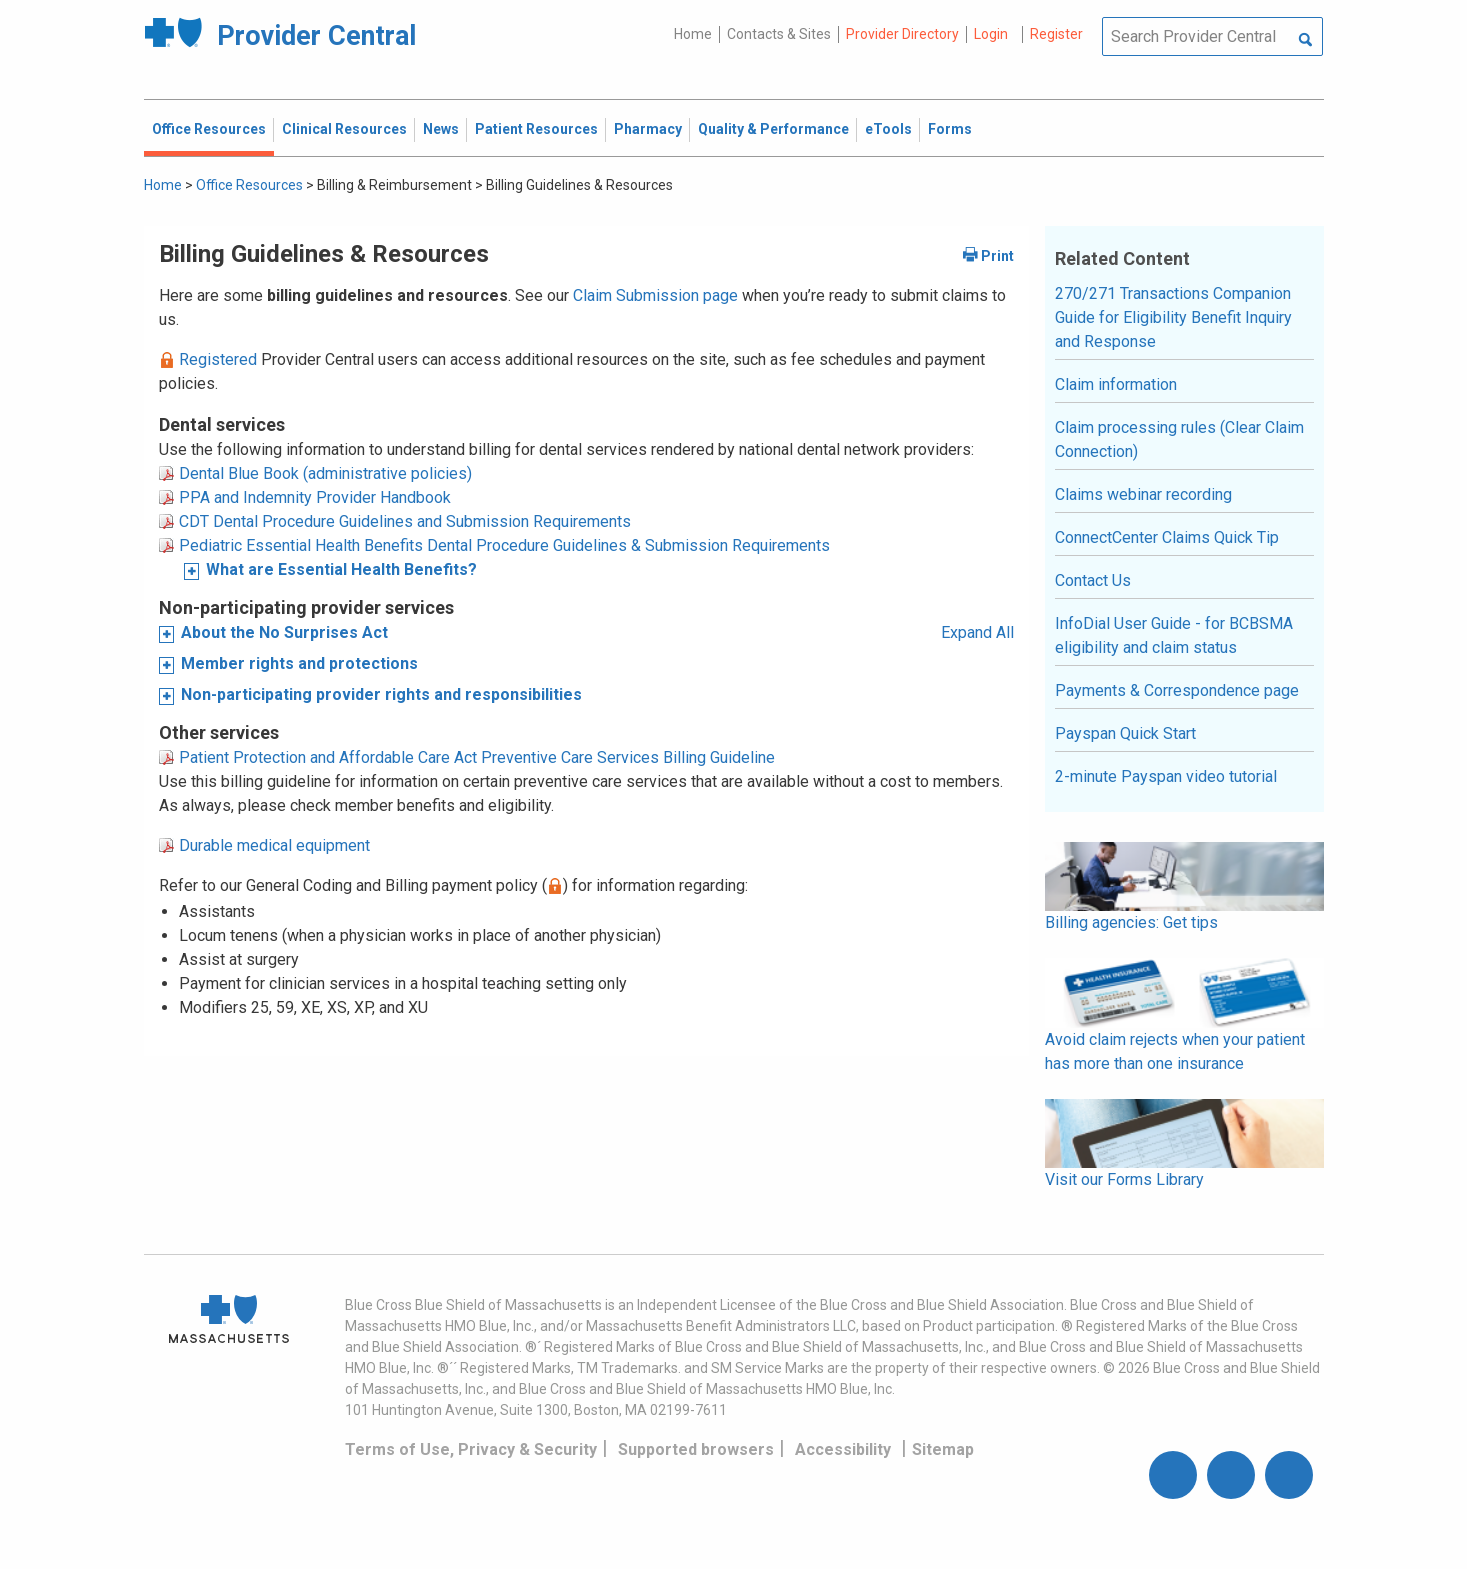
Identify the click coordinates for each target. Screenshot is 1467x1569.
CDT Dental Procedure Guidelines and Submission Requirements (405, 521)
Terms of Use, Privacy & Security (471, 1449)
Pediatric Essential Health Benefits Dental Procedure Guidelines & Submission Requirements (504, 545)
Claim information (1116, 384)
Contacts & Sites (779, 34)
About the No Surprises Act (284, 632)
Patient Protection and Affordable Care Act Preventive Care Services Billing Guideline (477, 757)
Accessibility (843, 1449)
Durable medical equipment (274, 845)
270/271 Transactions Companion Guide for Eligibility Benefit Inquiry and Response (1173, 317)
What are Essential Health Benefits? (341, 569)
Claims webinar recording (1143, 494)
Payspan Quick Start (1125, 733)
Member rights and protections (299, 663)
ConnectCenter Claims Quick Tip (1167, 537)
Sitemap (943, 1449)
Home (693, 34)
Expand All (977, 632)
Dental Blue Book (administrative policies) (325, 473)
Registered (218, 359)
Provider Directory (902, 34)
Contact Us (1093, 580)
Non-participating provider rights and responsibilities (381, 694)
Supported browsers (696, 1449)
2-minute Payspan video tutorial (1166, 776)
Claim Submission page (655, 295)
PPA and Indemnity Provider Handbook (315, 497)
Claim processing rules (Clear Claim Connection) (1179, 439)
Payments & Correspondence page (1177, 690)
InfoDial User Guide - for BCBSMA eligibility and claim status (1174, 635)
